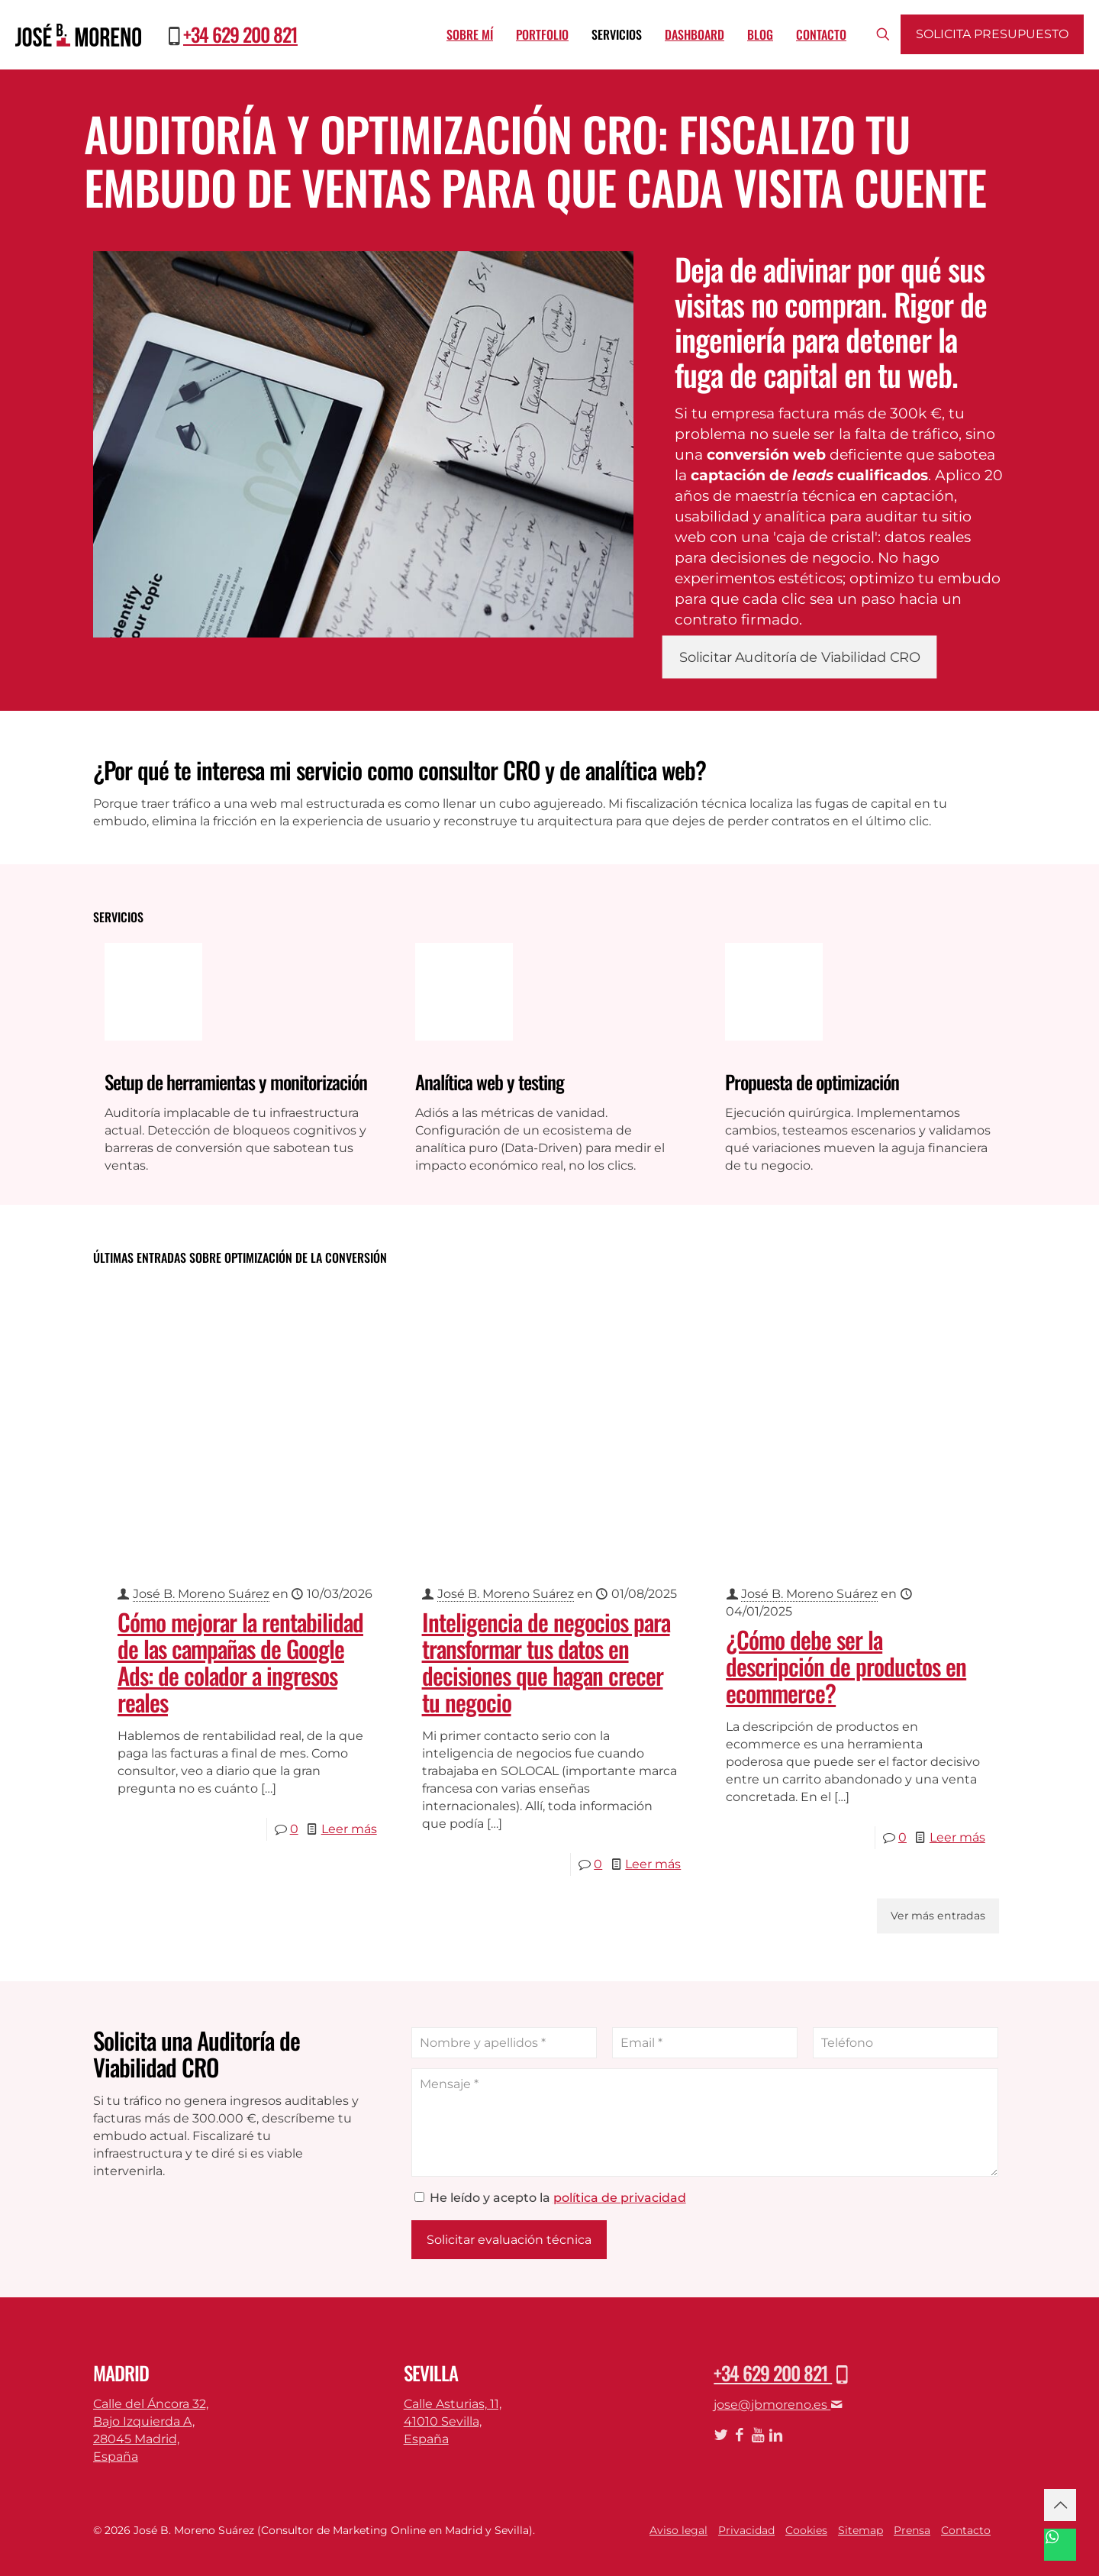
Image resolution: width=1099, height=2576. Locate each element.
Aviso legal (678, 2530)
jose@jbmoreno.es (778, 2404)
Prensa (912, 2530)
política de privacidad (619, 2197)
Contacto (966, 2530)
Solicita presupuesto (992, 34)
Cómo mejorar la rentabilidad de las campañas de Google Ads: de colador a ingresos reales (240, 1661)
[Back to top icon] (1060, 2505)
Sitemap (860, 2530)
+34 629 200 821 (240, 34)
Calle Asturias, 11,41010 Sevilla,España (452, 2421)
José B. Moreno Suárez (201, 1594)
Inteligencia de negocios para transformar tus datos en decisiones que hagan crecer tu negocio (546, 1661)
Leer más (349, 1829)
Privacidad (746, 2530)
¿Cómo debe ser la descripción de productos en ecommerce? (846, 1666)
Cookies (806, 2530)
